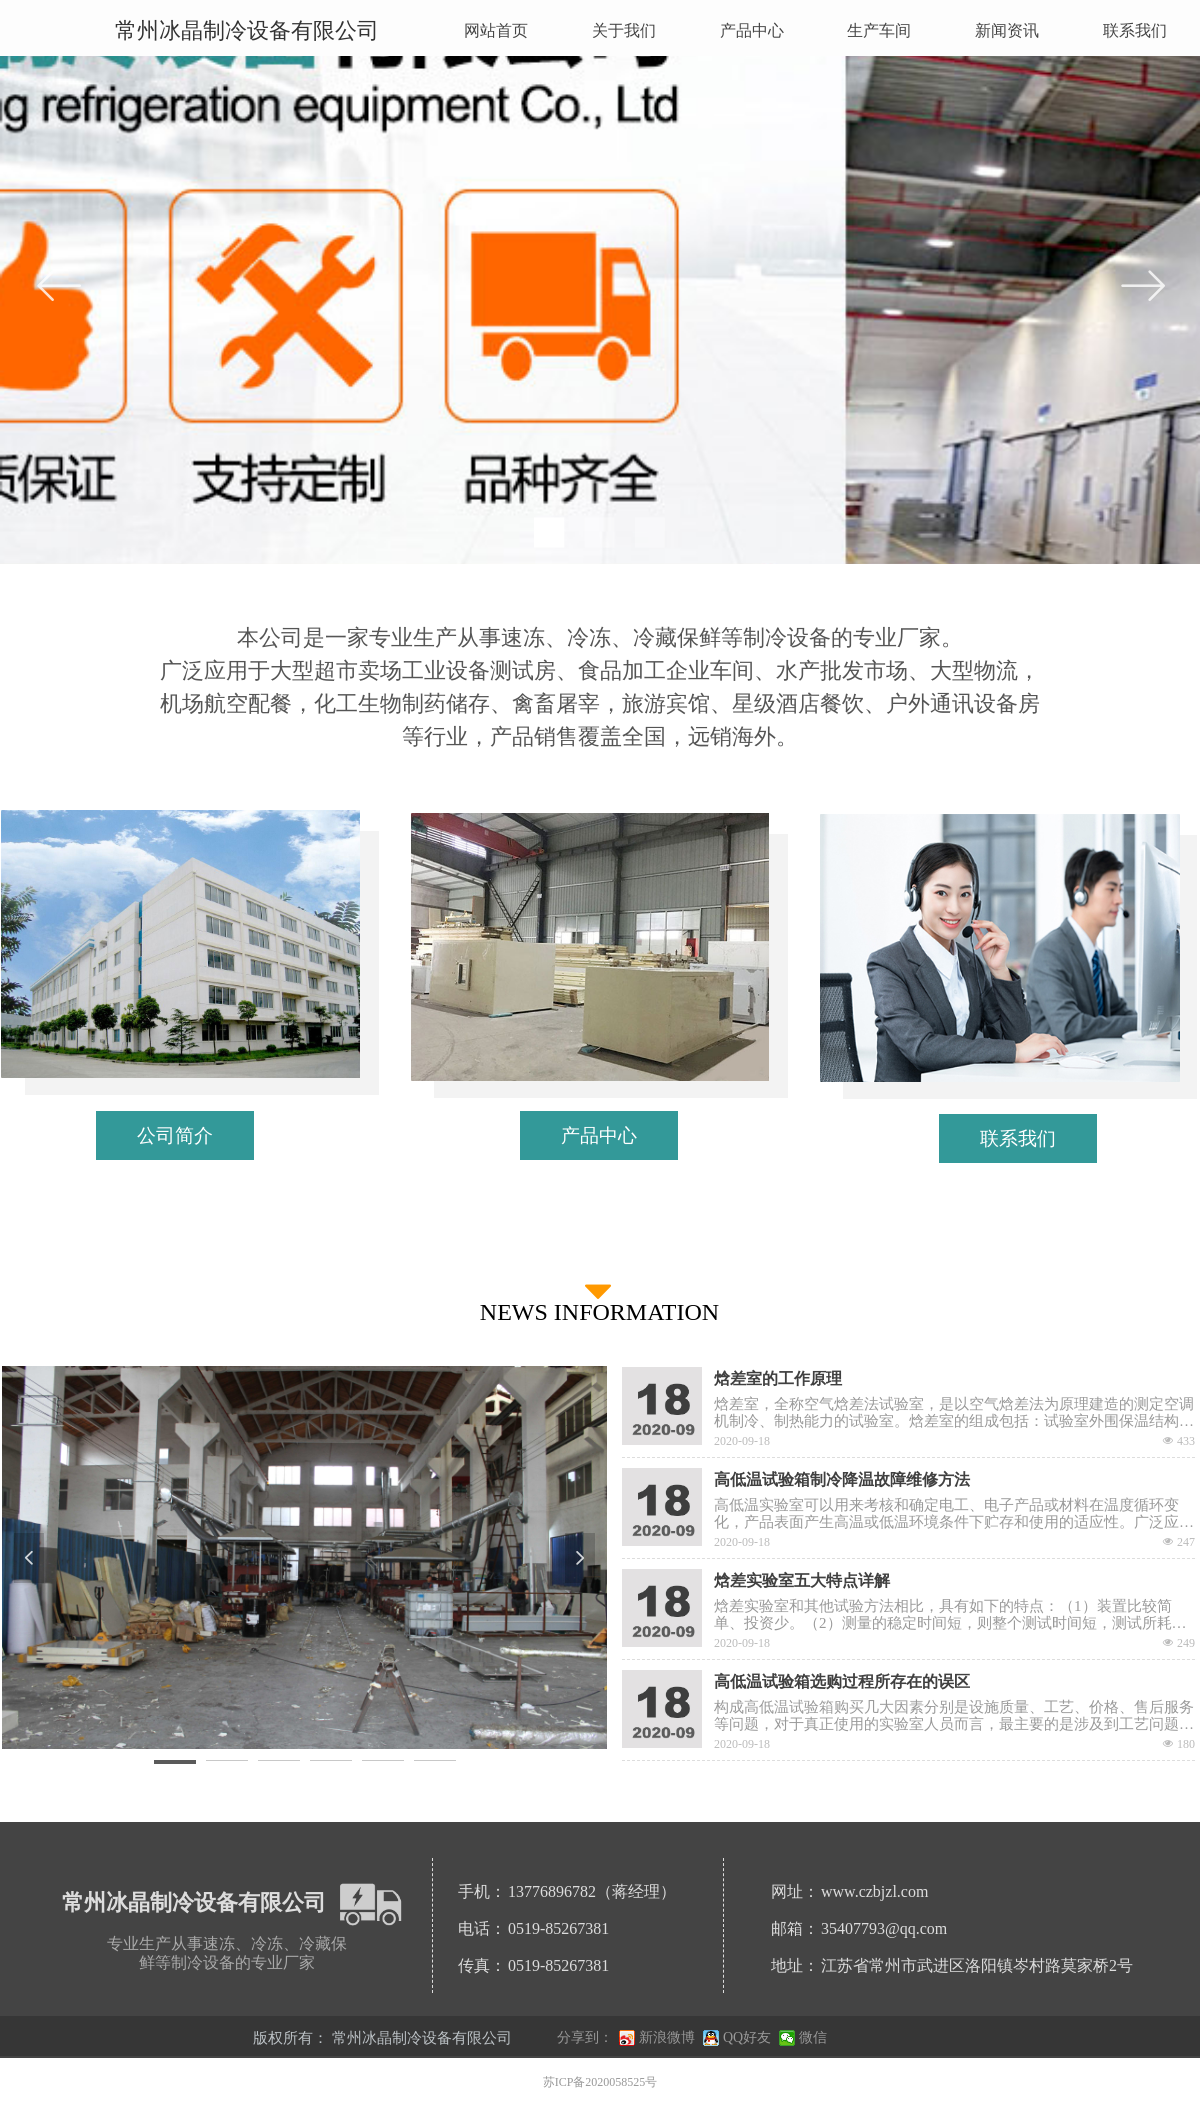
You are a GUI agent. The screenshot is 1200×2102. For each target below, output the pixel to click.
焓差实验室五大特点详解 (802, 1580)
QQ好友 (747, 2037)
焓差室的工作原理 (778, 1378)
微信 (813, 2037)
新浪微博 (667, 2037)
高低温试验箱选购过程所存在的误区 (842, 1681)
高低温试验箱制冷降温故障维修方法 (842, 1479)
